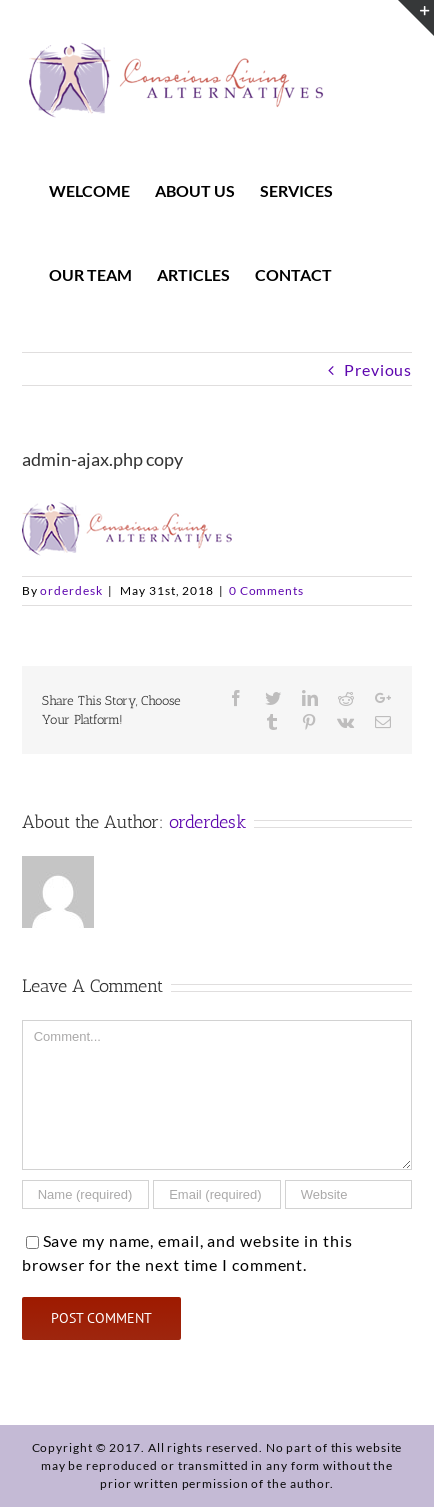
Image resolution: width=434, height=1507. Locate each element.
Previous (378, 369)
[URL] (349, 1194)
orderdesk (71, 590)
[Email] (217, 1194)
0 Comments (266, 590)
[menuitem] (102, 191)
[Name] (86, 1194)
